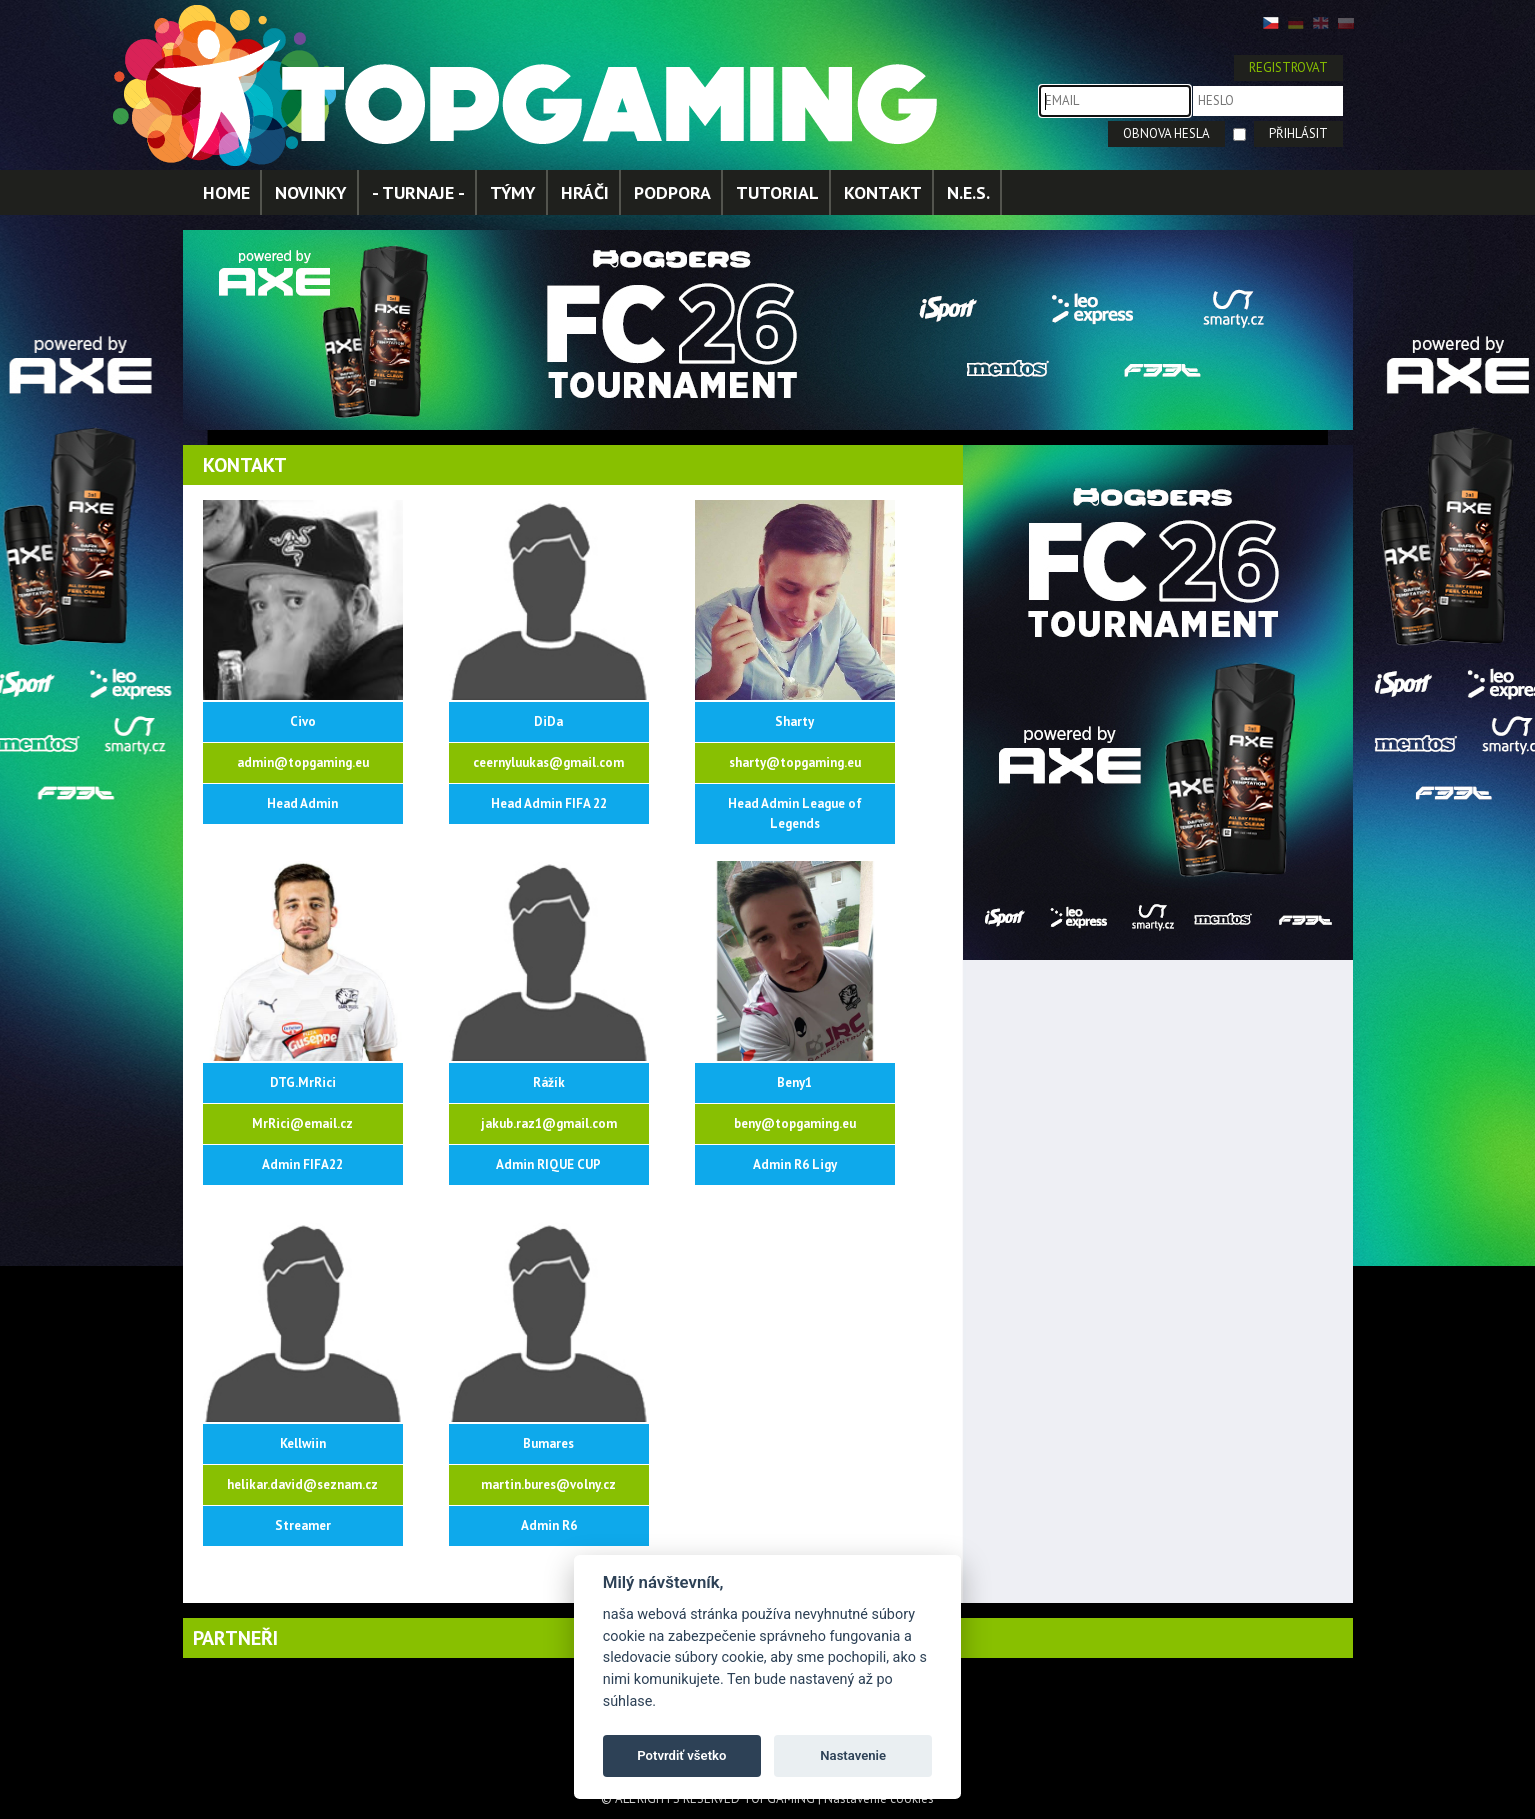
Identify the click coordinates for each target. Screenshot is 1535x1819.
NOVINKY (311, 192)
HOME (226, 192)
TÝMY (513, 192)
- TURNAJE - (418, 192)
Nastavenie (853, 1755)
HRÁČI (585, 192)
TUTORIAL (777, 192)
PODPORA (672, 192)
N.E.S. (968, 192)
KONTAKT (883, 192)
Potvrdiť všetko (681, 1755)
